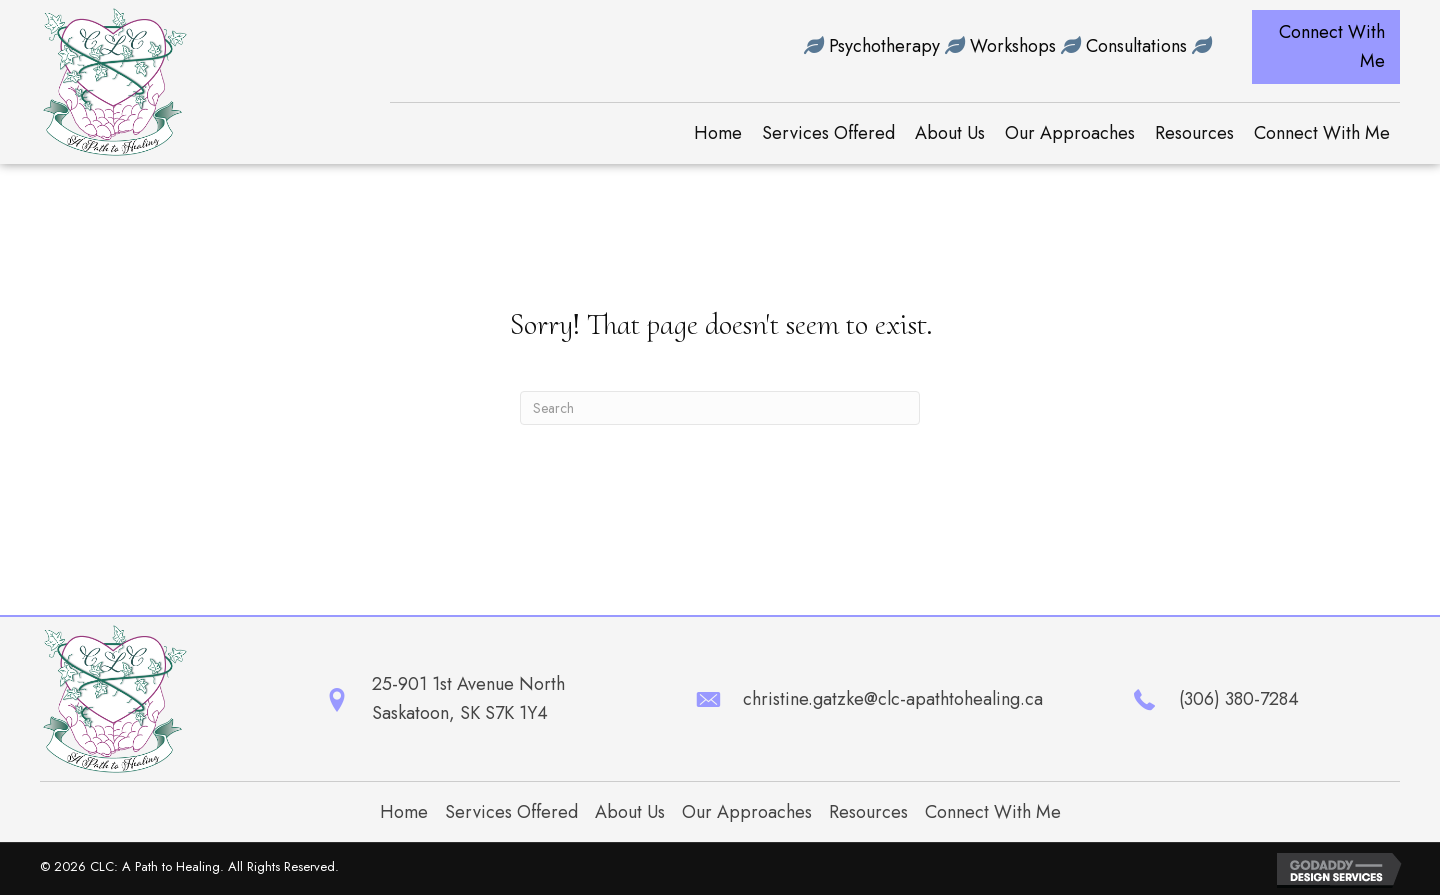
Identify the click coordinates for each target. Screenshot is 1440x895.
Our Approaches (747, 812)
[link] (718, 133)
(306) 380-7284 (1239, 699)
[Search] (720, 408)
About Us (630, 812)
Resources (868, 812)
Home (404, 812)
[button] (1326, 47)
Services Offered (511, 812)
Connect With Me (993, 812)
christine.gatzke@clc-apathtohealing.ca (893, 699)
